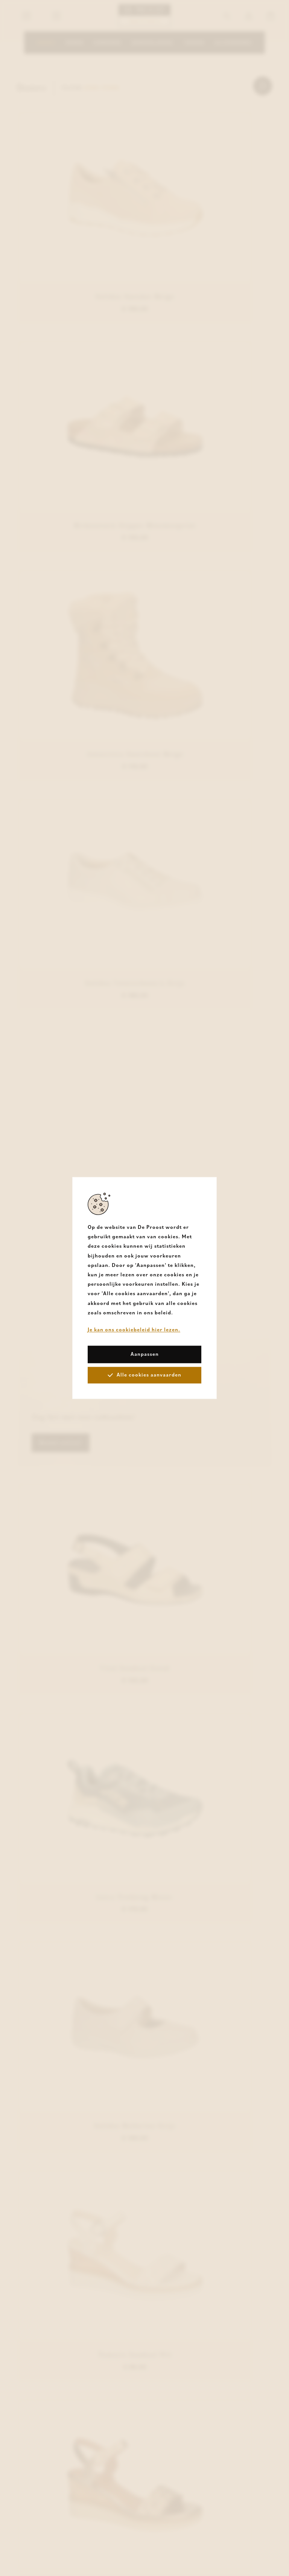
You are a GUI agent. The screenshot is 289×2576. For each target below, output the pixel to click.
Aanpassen (145, 1354)
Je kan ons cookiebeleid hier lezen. (134, 1329)
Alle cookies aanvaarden (144, 1375)
